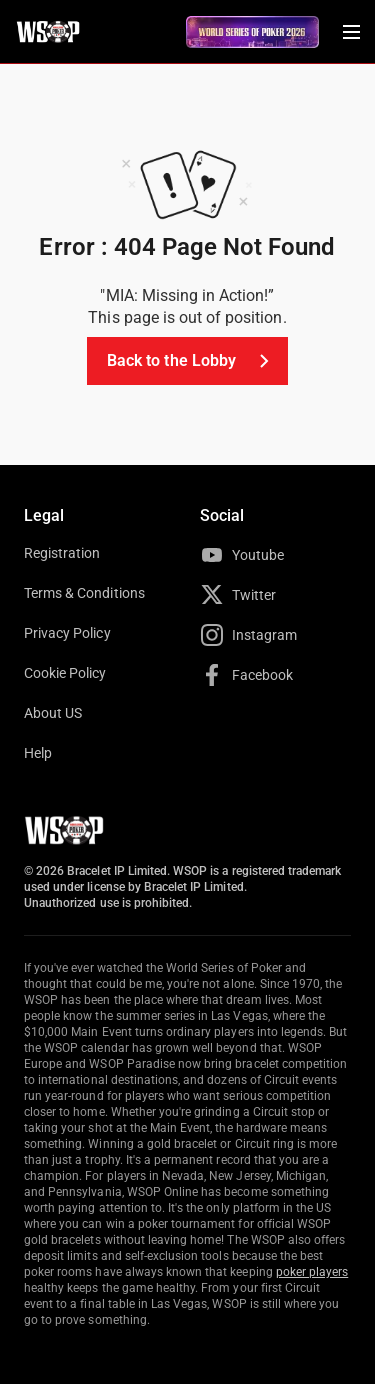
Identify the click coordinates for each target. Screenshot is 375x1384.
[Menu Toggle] (351, 32)
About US (53, 713)
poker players (312, 1272)
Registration (62, 553)
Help (38, 753)
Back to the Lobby (191, 361)
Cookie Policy (65, 673)
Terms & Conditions (84, 593)
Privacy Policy (67, 633)
